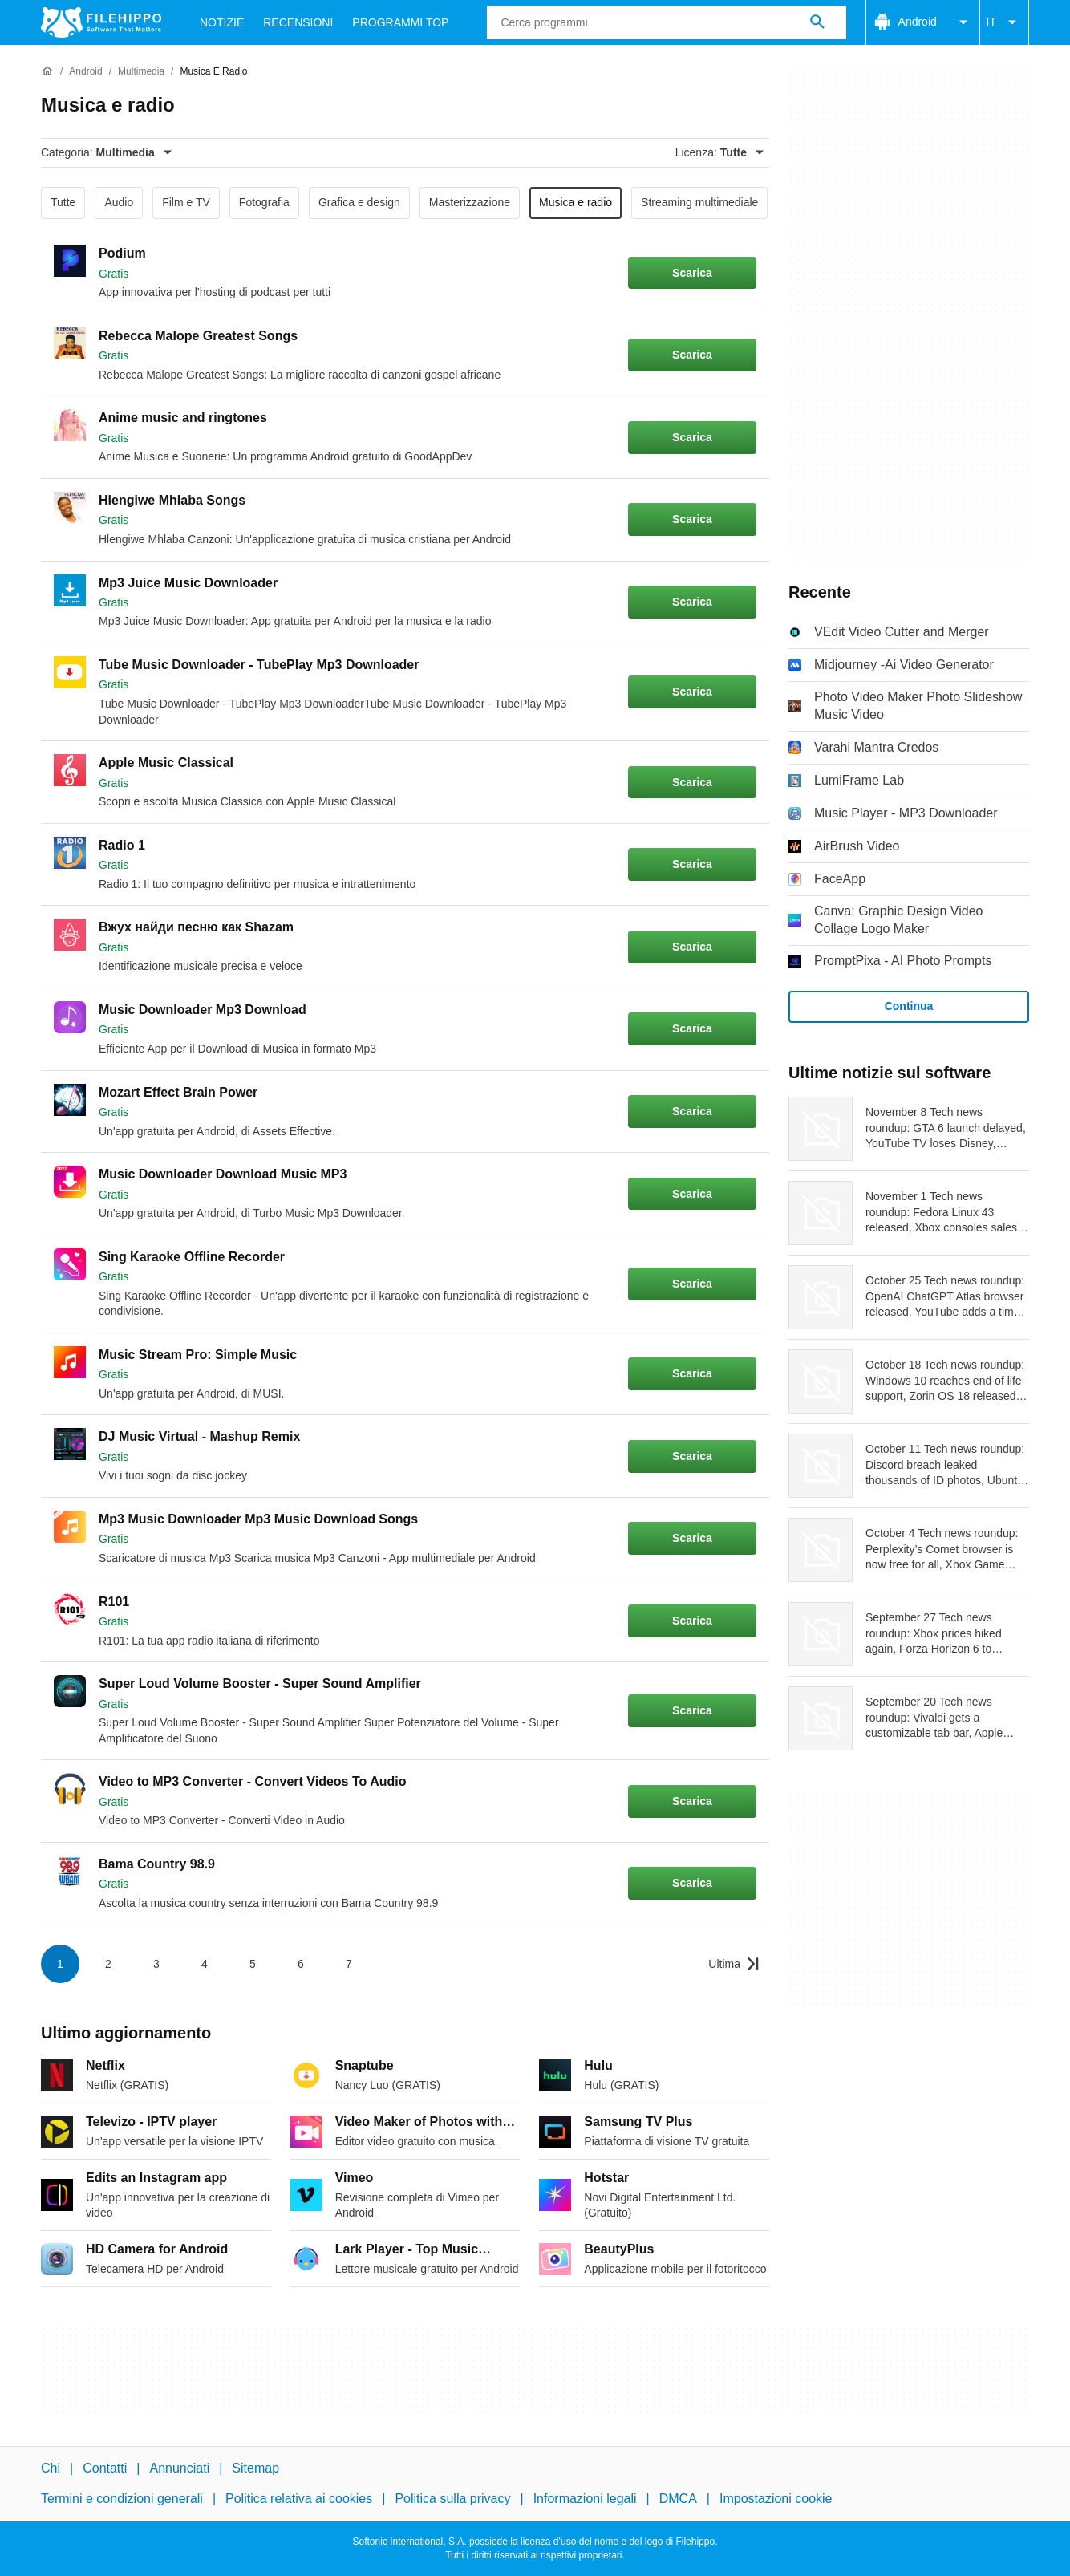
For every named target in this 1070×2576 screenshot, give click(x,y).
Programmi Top (400, 22)
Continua (909, 1006)
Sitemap (255, 2468)
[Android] (85, 72)
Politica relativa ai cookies (298, 2498)
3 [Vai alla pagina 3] (156, 1963)
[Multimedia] (141, 72)
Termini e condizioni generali (122, 2498)
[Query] (666, 22)
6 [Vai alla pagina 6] (301, 1963)
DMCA (678, 2498)
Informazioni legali (585, 2498)
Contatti (105, 2468)
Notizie (222, 22)
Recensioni (298, 22)
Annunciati (179, 2468)
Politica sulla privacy (452, 2498)
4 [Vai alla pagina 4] (204, 1963)
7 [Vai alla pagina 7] (349, 1963)
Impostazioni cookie (776, 2498)
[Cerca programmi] (817, 22)
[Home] (47, 71)
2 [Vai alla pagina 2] (108, 1963)
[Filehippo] (101, 22)
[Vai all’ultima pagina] (734, 1964)
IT (1004, 22)
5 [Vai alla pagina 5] (252, 1963)
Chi (50, 2468)
